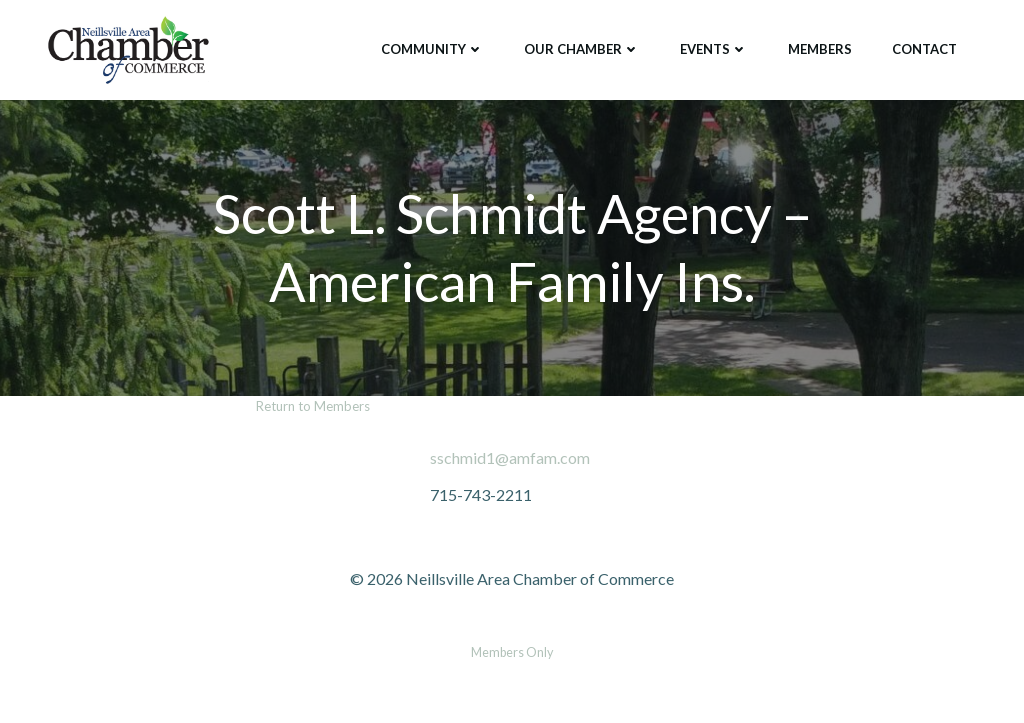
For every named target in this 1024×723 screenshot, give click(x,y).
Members (820, 49)
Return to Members (313, 406)
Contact (924, 49)
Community (432, 49)
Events (714, 49)
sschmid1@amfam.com (510, 457)
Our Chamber (582, 49)
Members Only (512, 652)
